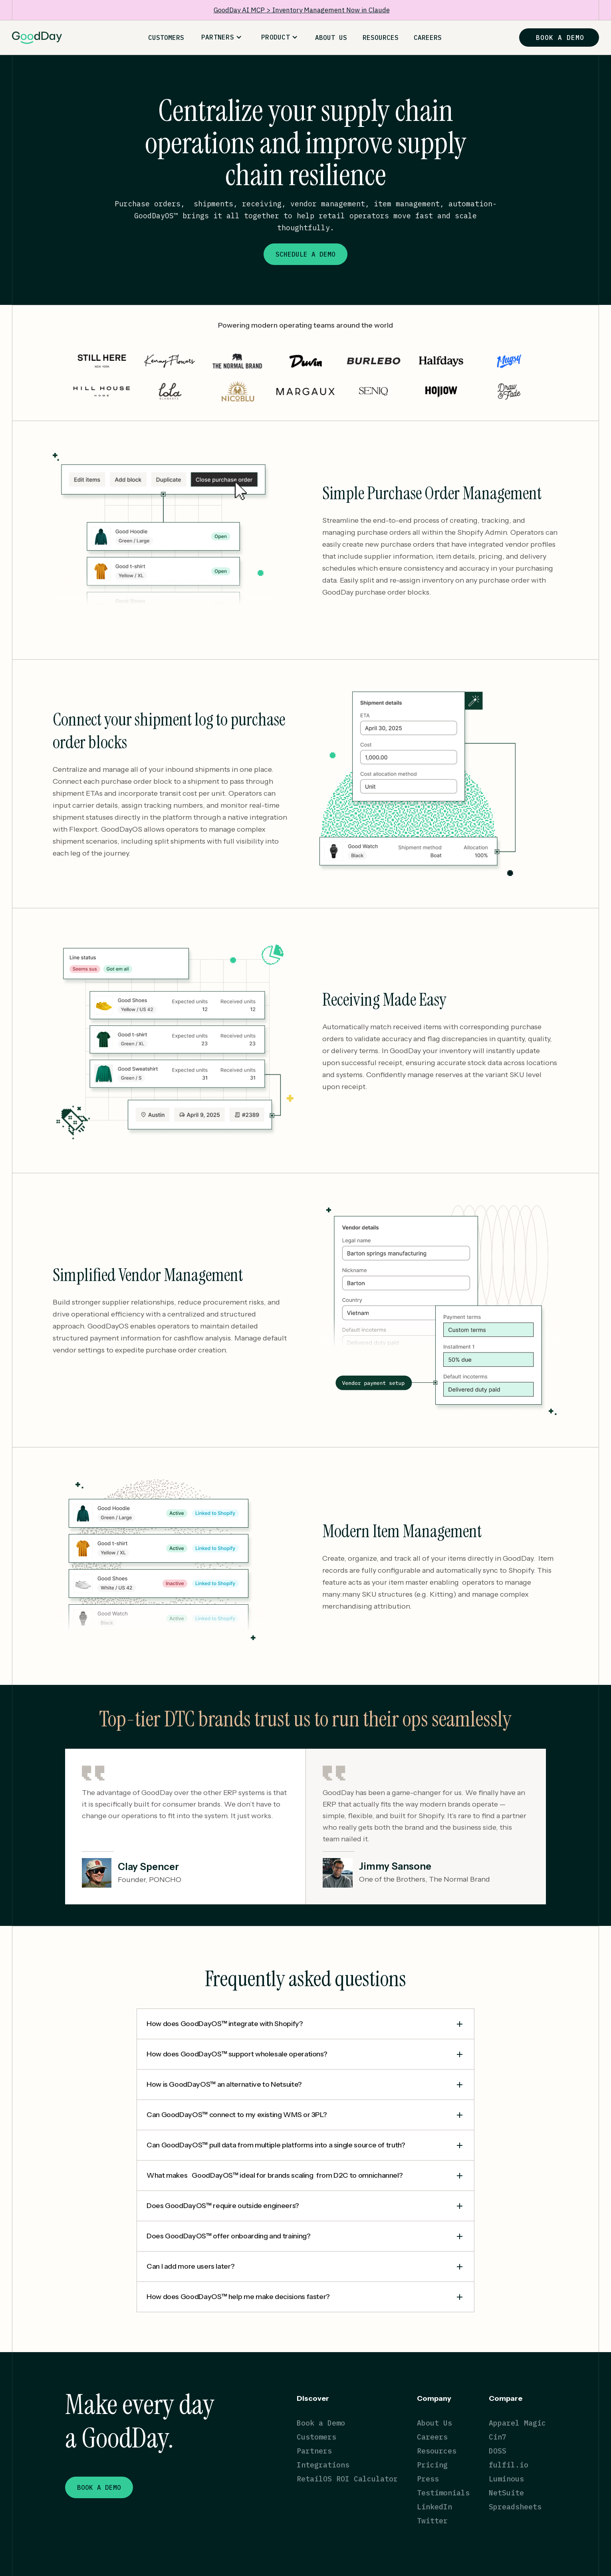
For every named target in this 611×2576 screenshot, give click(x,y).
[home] (37, 38)
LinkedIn (434, 2506)
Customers (316, 2437)
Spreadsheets (515, 2506)
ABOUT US (331, 38)
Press (428, 2478)
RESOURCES (381, 38)
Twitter (432, 2520)
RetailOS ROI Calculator (347, 2478)
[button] (221, 37)
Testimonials (443, 2492)
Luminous (506, 2478)
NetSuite (506, 2492)
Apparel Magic (517, 2423)
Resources (436, 2450)
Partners (314, 2450)
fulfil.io (508, 2464)
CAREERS (428, 38)
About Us (434, 2423)
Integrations (323, 2464)
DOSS (497, 2450)
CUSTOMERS (166, 38)
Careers (432, 2437)
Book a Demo (321, 2423)
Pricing (432, 2464)
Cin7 (497, 2437)
